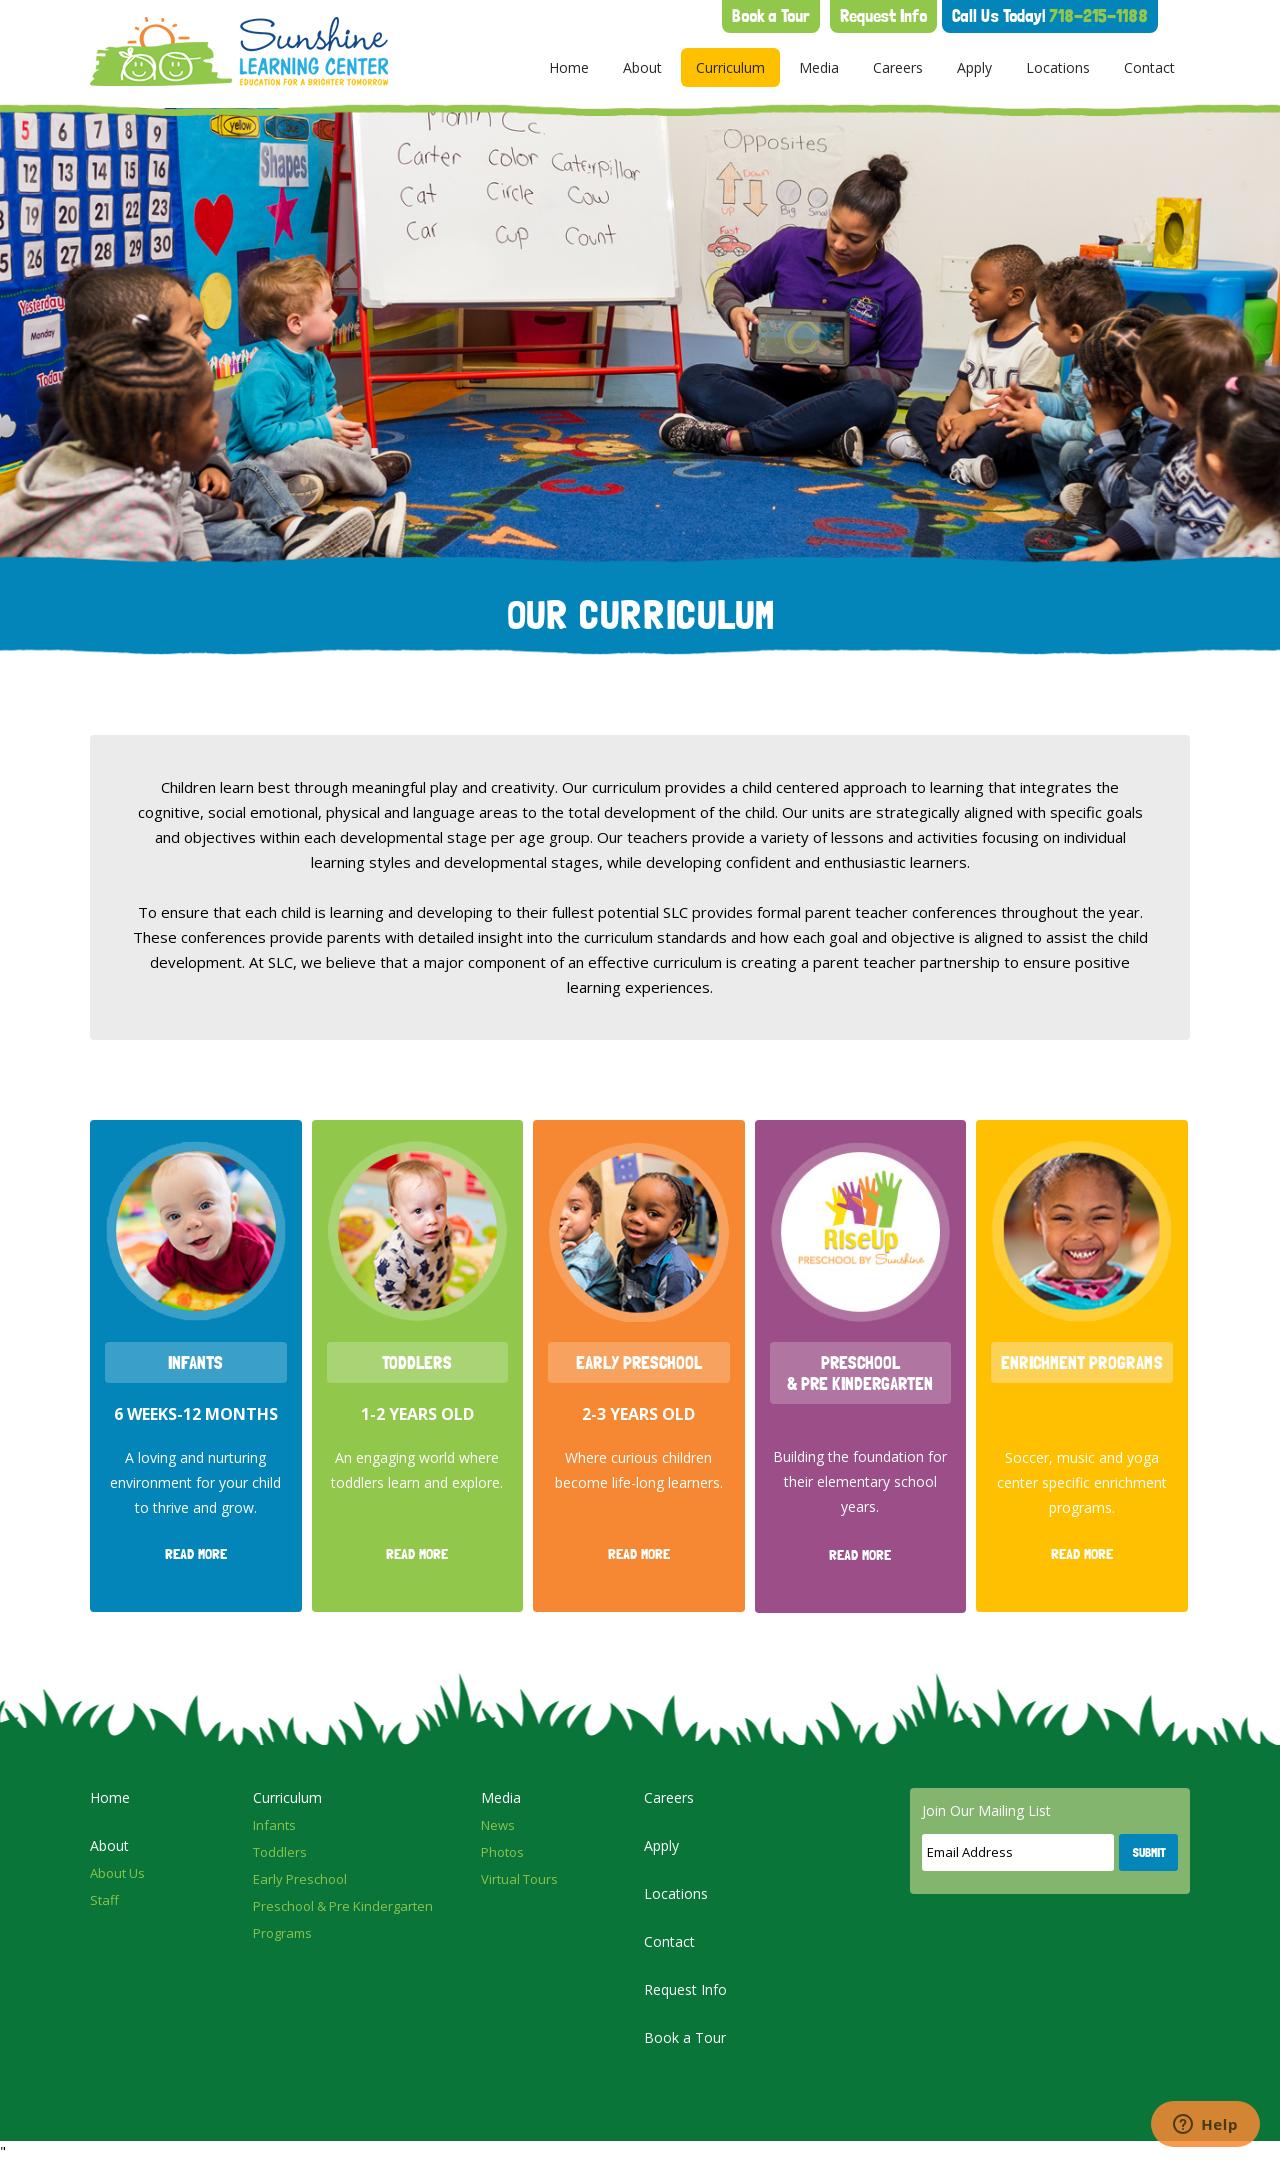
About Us (117, 1873)
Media (819, 67)
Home (569, 67)
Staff (104, 1900)
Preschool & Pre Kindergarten (343, 1906)
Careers (898, 67)
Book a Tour (771, 15)
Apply (974, 67)
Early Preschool (300, 1879)
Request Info (883, 15)
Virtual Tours (519, 1879)
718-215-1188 (1050, 15)
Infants (274, 1825)
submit (1149, 1852)
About (642, 67)
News (498, 1825)
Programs (282, 1933)
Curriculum (730, 67)
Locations (1058, 67)
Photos (502, 1852)
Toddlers (280, 1852)
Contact (1149, 67)
